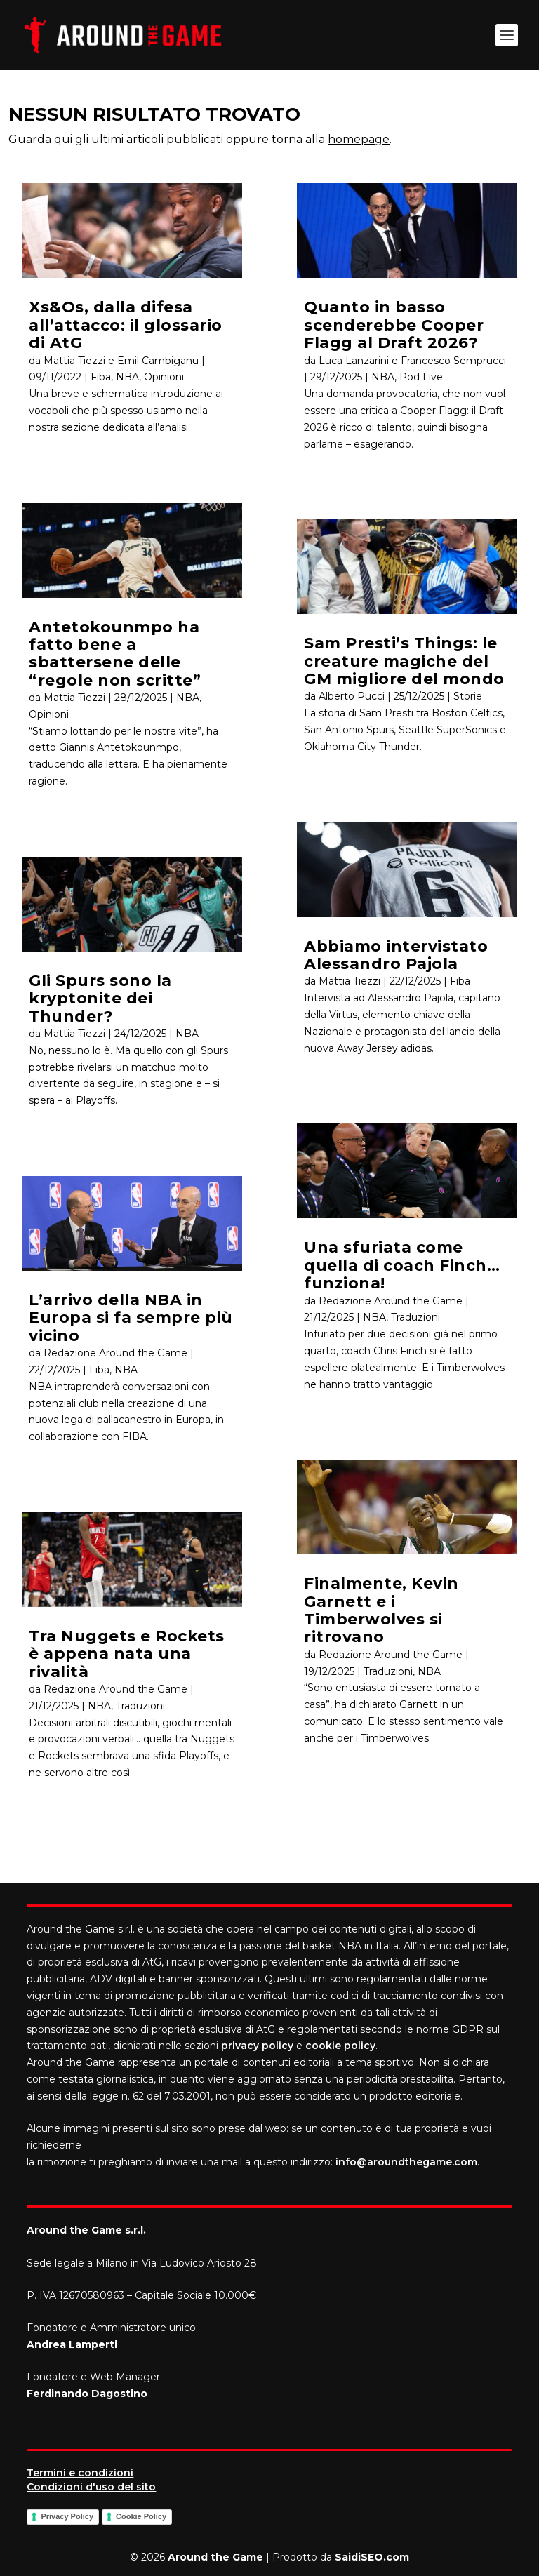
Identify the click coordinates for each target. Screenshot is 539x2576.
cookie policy (340, 2045)
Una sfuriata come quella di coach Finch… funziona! (402, 1265)
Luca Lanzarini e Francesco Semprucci (412, 360)
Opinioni (164, 377)
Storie (467, 696)
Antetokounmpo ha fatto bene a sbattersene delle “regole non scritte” (115, 654)
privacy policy (257, 2045)
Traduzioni (140, 1706)
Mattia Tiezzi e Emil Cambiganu (121, 360)
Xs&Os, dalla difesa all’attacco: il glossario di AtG (125, 325)
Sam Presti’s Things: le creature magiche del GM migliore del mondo (404, 661)
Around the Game (215, 2557)
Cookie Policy (141, 2516)
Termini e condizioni (80, 2473)
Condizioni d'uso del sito (91, 2487)
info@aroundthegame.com (406, 2162)
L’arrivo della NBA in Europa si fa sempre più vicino (131, 1317)
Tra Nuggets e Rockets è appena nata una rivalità (127, 1654)
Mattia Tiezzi (74, 697)
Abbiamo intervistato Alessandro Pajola (396, 955)
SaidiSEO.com (372, 2557)
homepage (359, 139)
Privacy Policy (67, 2516)
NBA (127, 377)
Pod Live (421, 377)
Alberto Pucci (352, 696)
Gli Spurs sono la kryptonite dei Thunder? (100, 998)
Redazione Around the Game (115, 1353)
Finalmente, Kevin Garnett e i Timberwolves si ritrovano (381, 1610)
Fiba (101, 377)
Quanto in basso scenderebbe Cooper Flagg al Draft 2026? (394, 325)
